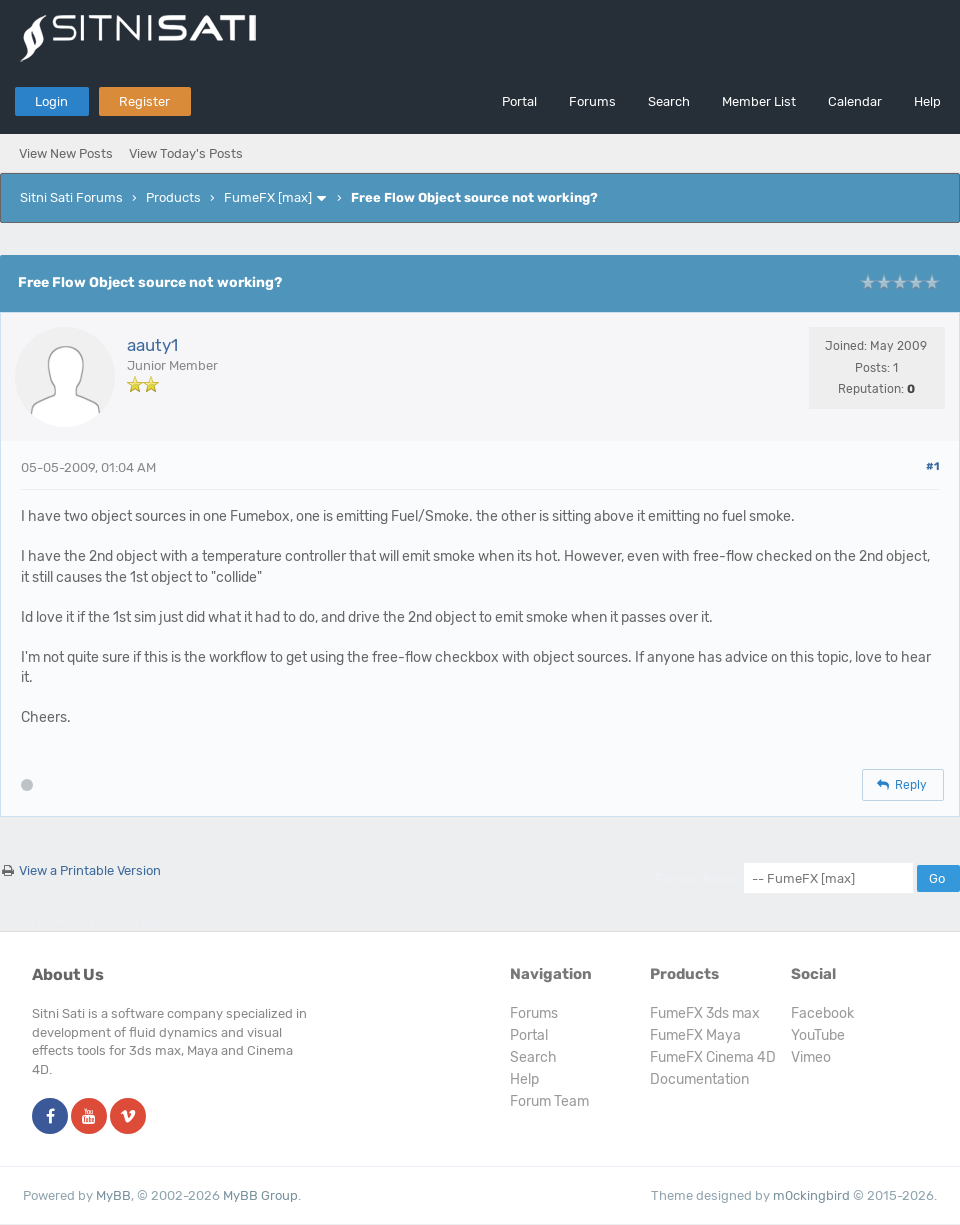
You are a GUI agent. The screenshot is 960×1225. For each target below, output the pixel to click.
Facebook (822, 1013)
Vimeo (811, 1057)
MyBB (113, 1195)
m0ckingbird (811, 1195)
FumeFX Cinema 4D (713, 1057)
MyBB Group (260, 1195)
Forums (592, 101)
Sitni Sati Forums (71, 197)
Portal (519, 101)
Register (144, 101)
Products (173, 197)
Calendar (855, 101)
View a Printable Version (90, 870)
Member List (759, 101)
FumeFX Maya (695, 1035)
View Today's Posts (186, 153)
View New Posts (66, 153)
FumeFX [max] (268, 197)
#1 (932, 466)
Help (927, 101)
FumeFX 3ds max (705, 1013)
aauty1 (152, 345)
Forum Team (549, 1101)
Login (51, 101)
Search (669, 101)
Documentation (699, 1079)
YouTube (818, 1035)
